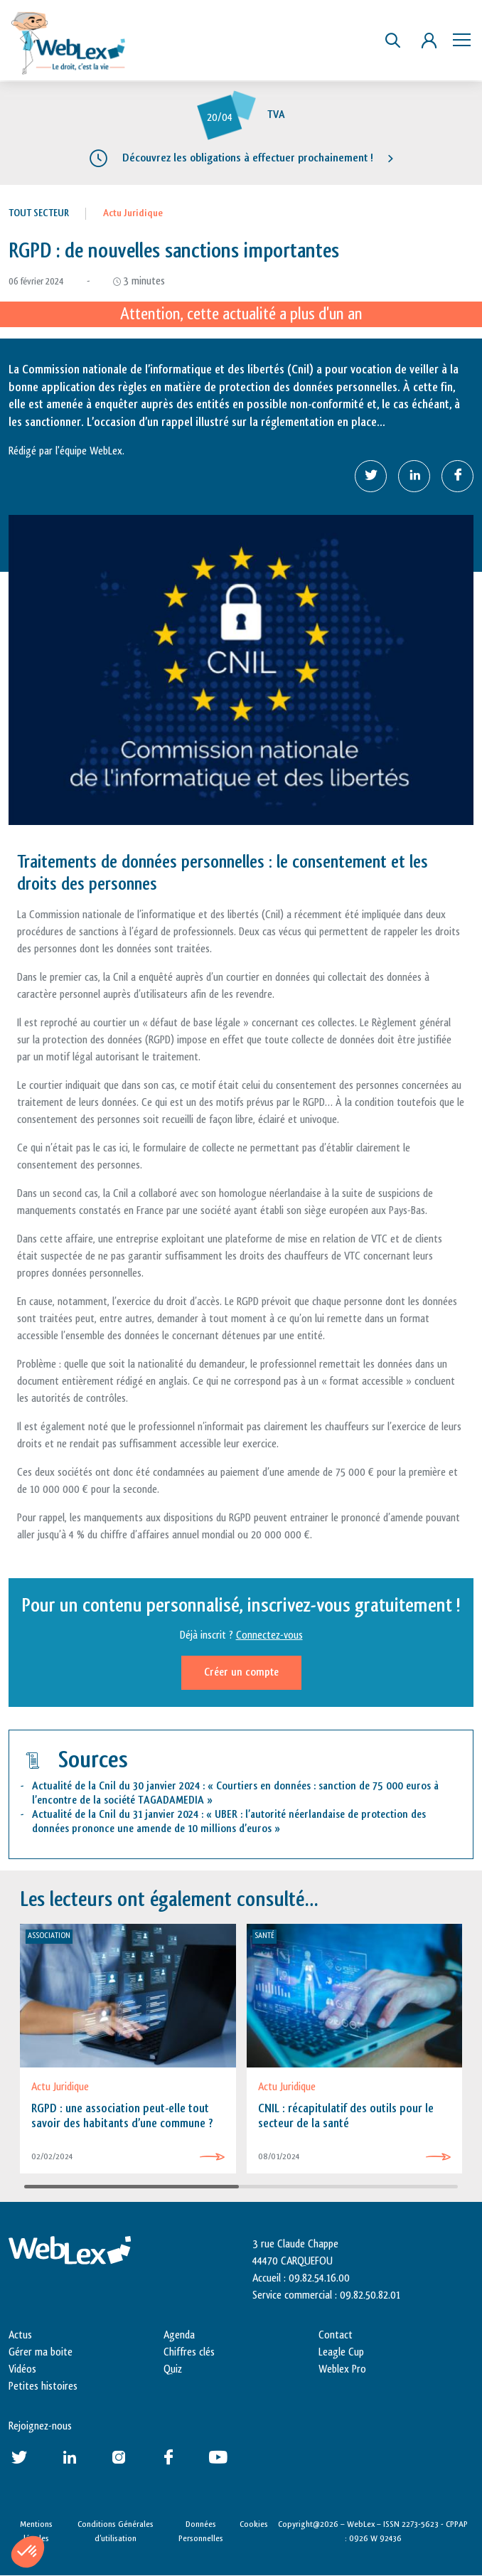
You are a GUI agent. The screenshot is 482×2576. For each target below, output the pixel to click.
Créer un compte (241, 1672)
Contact (335, 2335)
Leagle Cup (341, 2352)
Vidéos (22, 2369)
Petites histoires (43, 2386)
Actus (20, 2335)
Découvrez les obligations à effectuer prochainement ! (247, 158)
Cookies (254, 2524)
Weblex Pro (342, 2369)
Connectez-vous (269, 1635)
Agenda (179, 2335)
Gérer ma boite (41, 2352)
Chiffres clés (189, 2352)
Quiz (173, 2369)
